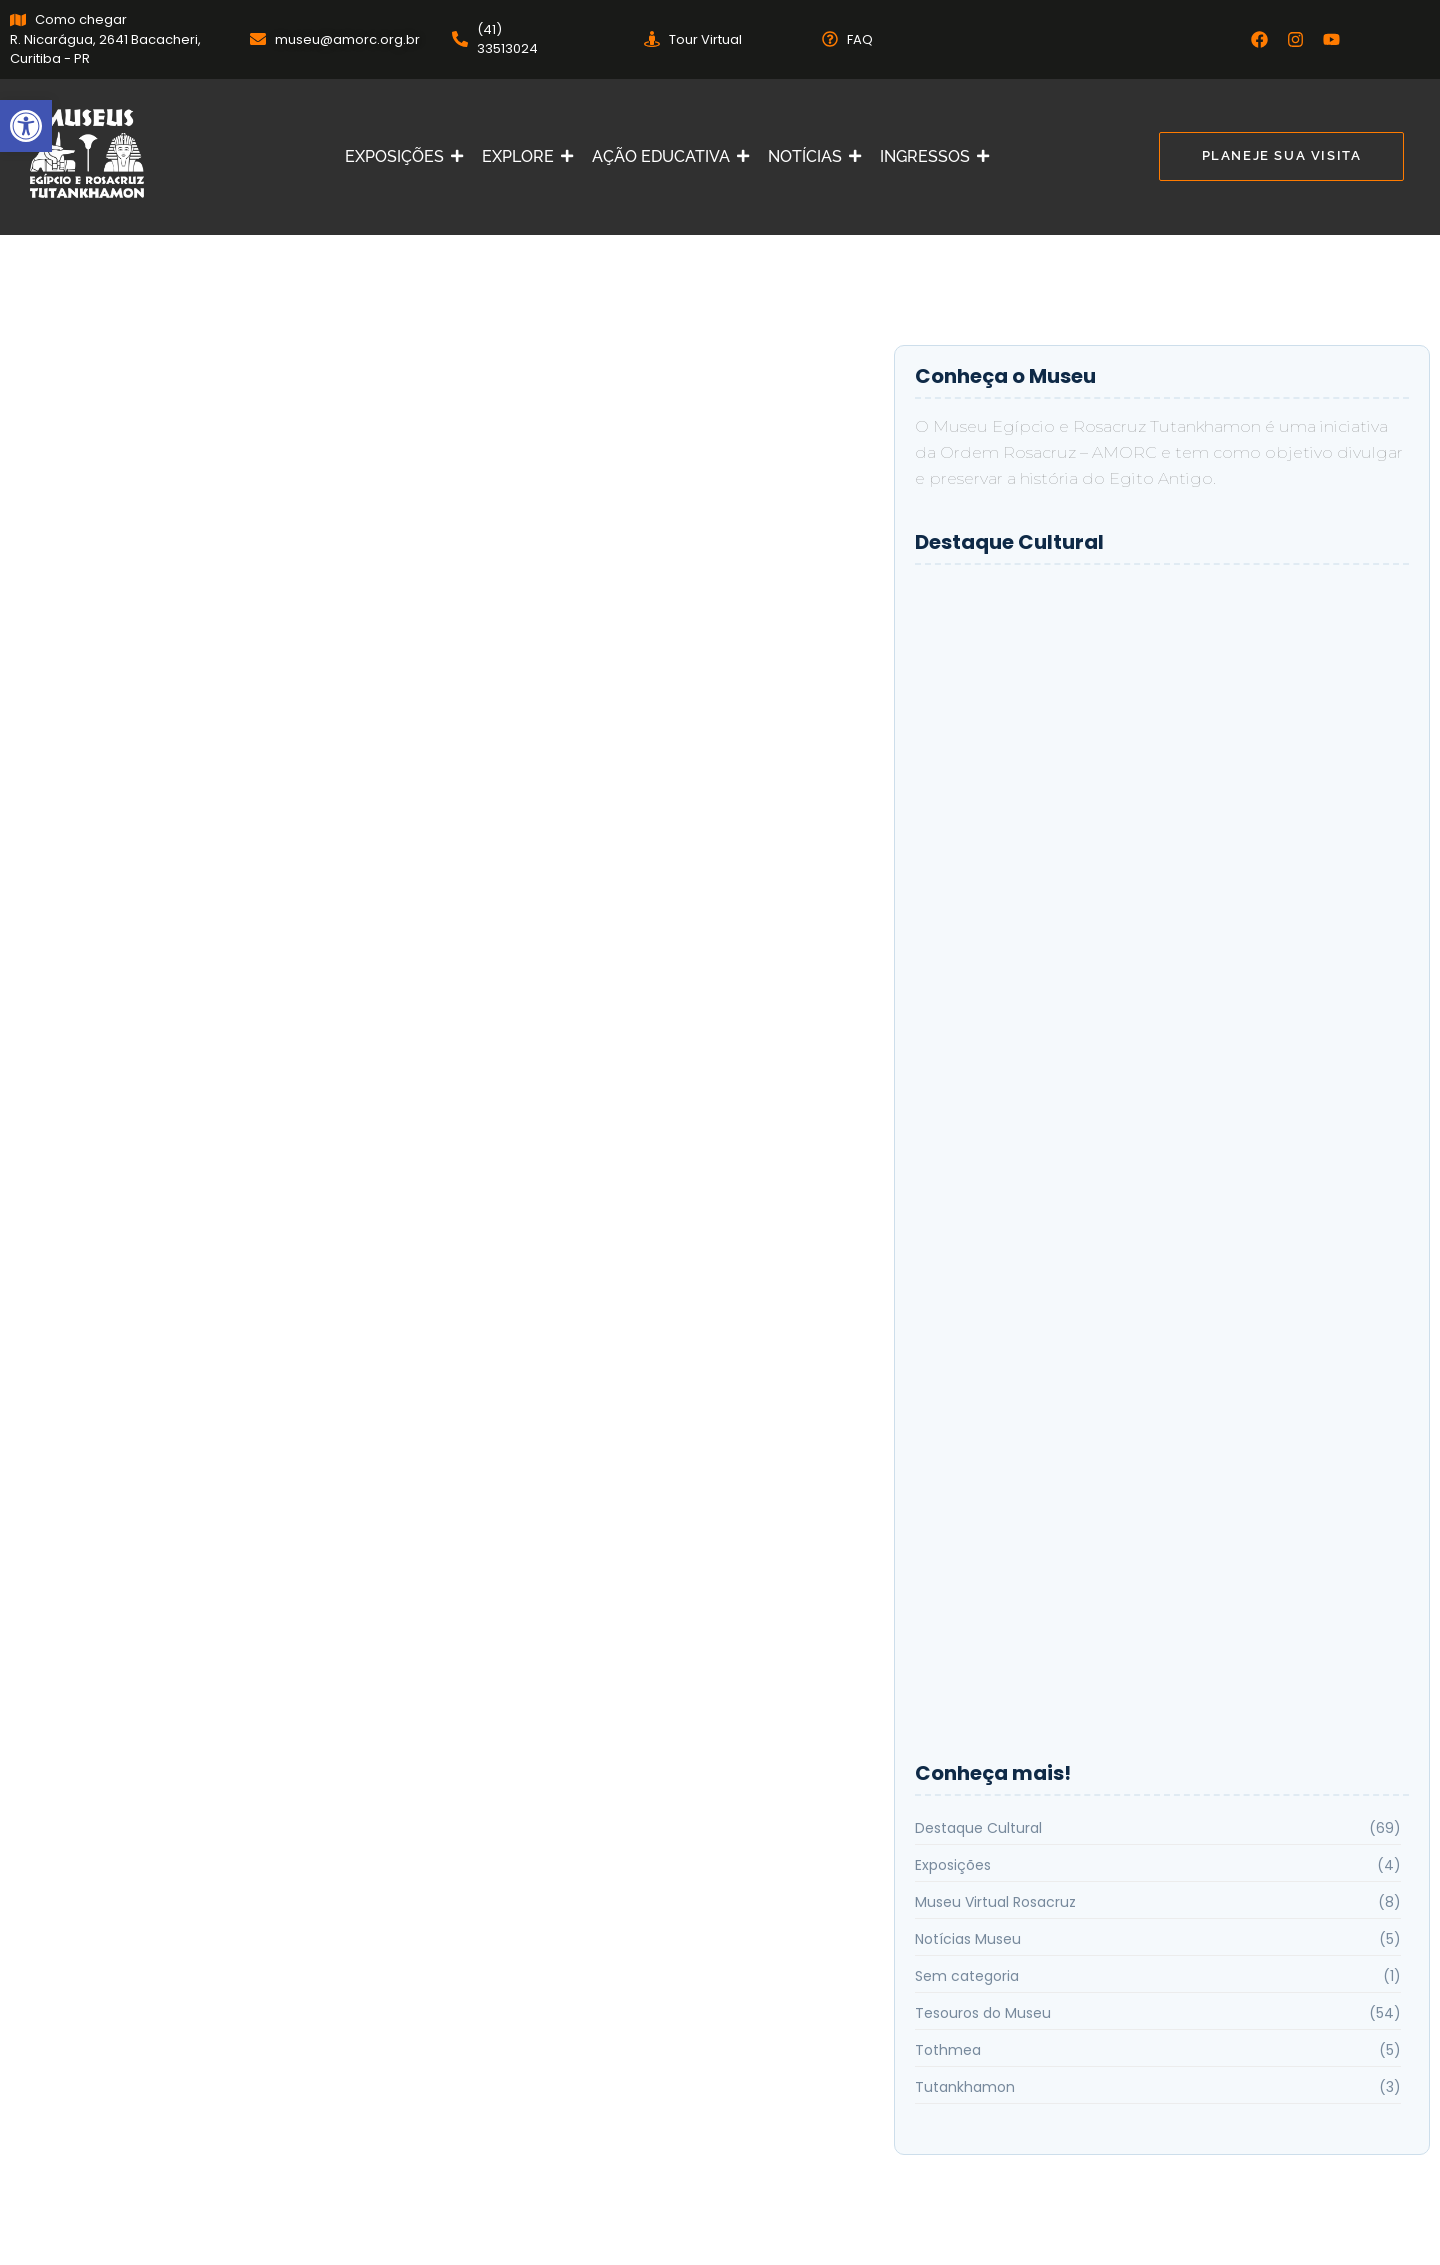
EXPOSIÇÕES (398, 156)
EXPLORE (522, 156)
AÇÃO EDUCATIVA (665, 156)
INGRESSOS (929, 156)
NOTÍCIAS (809, 156)
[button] (26, 126)
